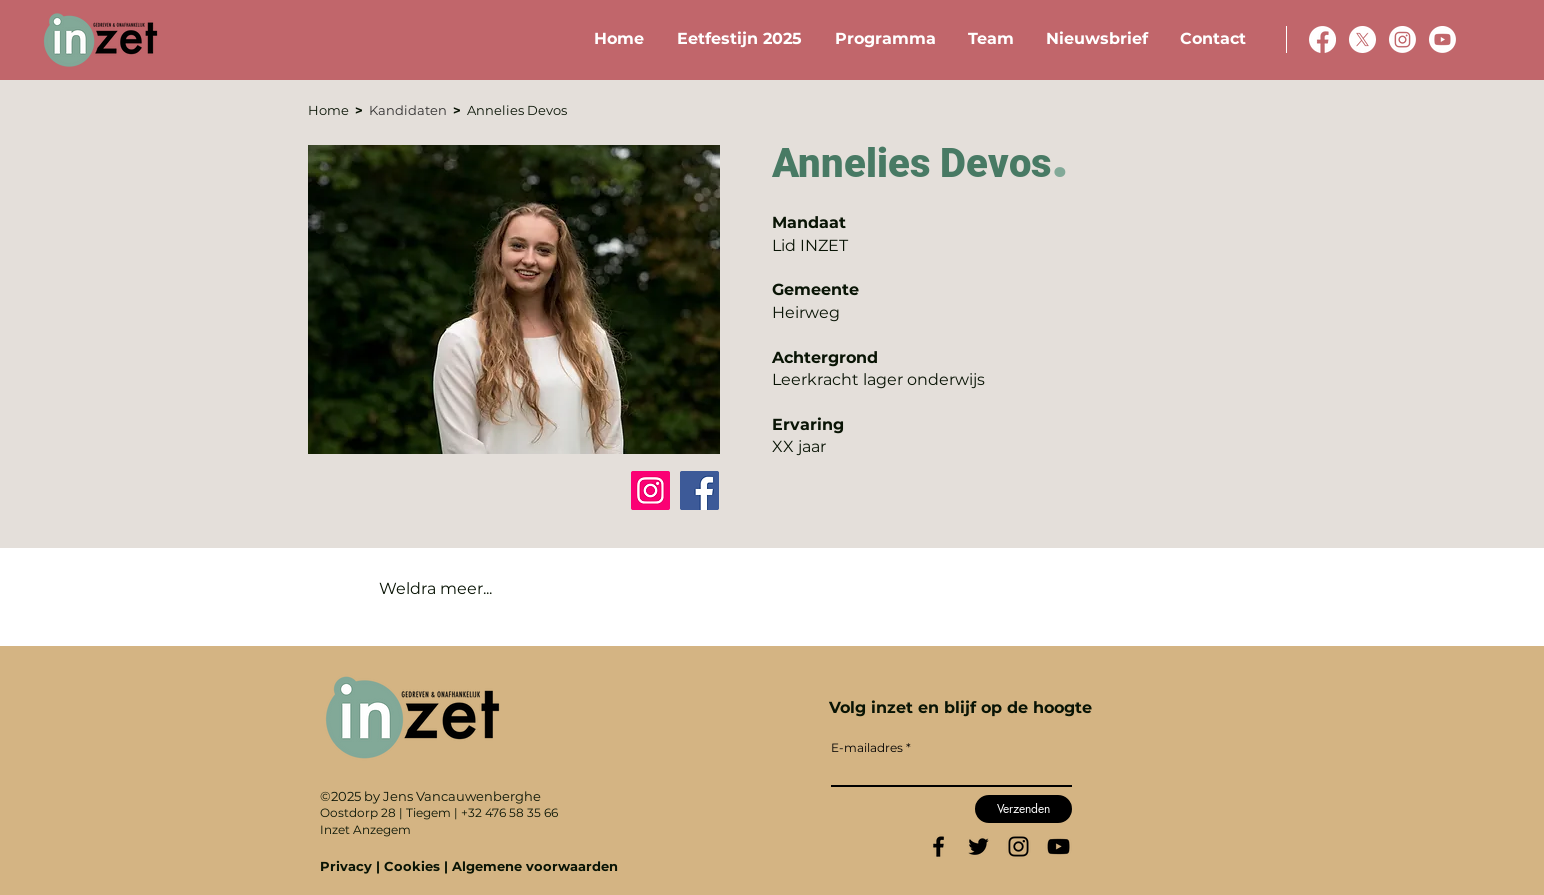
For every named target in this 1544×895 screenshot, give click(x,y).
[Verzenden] (1023, 809)
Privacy (348, 866)
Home (331, 110)
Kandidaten (411, 110)
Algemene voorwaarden (535, 866)
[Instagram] (650, 490)
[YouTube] (1058, 846)
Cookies (412, 866)
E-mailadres (867, 748)
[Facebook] (699, 490)
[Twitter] (978, 846)
